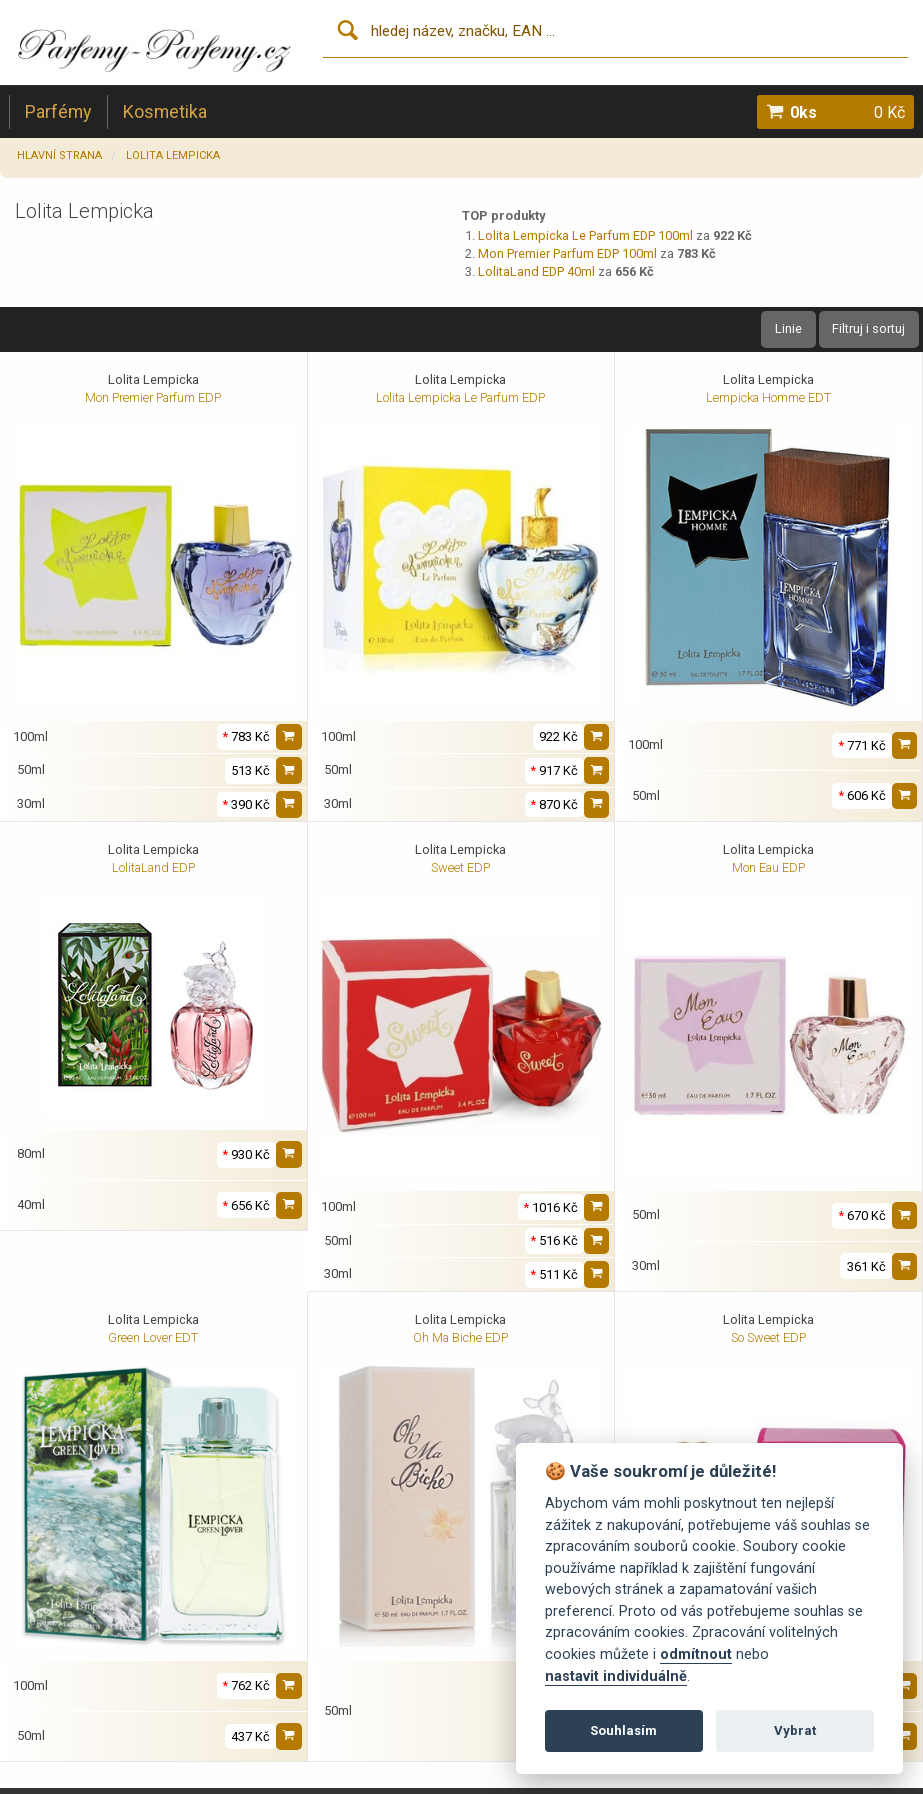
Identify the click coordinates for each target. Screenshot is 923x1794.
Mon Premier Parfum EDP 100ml (567, 253)
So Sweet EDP (768, 1337)
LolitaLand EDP (153, 867)
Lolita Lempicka (173, 155)
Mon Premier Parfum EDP (153, 397)
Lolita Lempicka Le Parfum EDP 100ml (585, 235)
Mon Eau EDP (768, 867)
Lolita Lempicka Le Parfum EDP (460, 397)
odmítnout (696, 1654)
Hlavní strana (59, 155)
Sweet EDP (460, 867)
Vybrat (795, 1730)
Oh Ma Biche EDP (460, 1337)
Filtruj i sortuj (868, 328)
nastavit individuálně (616, 1676)
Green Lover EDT (153, 1337)
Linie (788, 328)
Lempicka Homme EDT (768, 397)
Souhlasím (623, 1730)
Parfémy (58, 111)
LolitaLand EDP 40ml (536, 271)
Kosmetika (165, 111)
